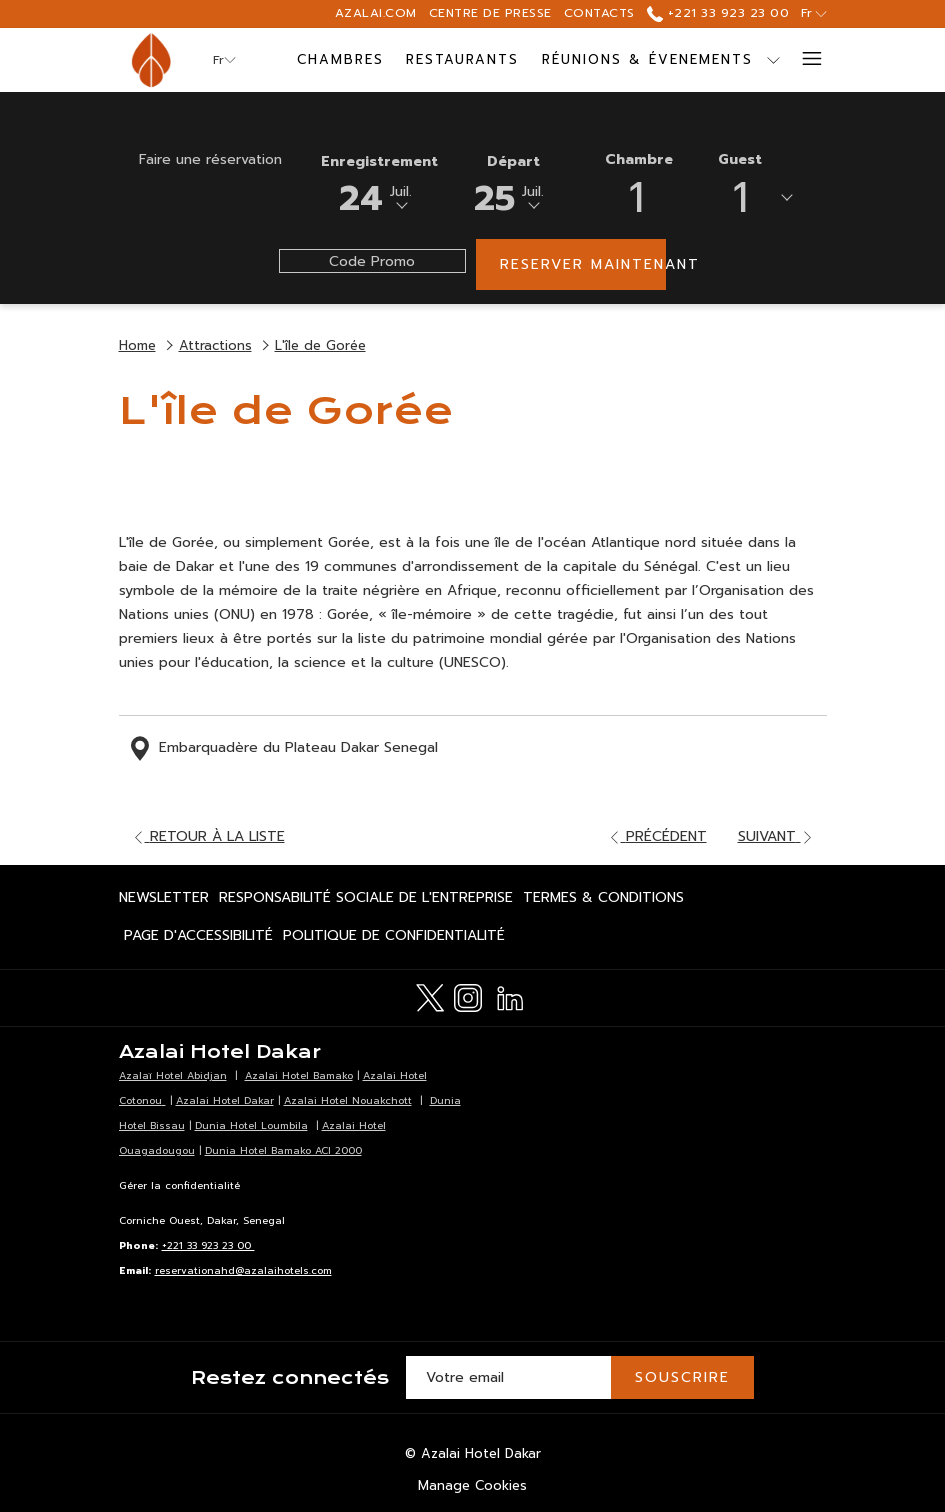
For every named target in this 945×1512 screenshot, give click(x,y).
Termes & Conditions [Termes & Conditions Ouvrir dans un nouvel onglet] (603, 901)
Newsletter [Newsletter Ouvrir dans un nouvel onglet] (164, 901)
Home (137, 345)
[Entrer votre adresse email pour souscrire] (508, 1377)
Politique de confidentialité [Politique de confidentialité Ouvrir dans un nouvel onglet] (394, 939)
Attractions (215, 345)
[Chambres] (340, 60)
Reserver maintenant (583, 264)
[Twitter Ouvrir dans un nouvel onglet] (430, 996)
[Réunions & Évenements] (648, 60)
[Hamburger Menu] (804, 60)
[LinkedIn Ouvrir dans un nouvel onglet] (510, 996)
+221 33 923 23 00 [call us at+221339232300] (718, 13)
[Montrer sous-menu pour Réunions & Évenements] (773, 60)
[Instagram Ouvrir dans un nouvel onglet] (468, 996)
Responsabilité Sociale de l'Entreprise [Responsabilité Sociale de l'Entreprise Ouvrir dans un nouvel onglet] (366, 901)
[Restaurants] (463, 60)
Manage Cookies (472, 1485)
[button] (379, 182)
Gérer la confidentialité (179, 1185)
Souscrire (682, 1377)
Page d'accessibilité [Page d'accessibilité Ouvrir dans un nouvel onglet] (198, 939)
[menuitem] (166, 898)
